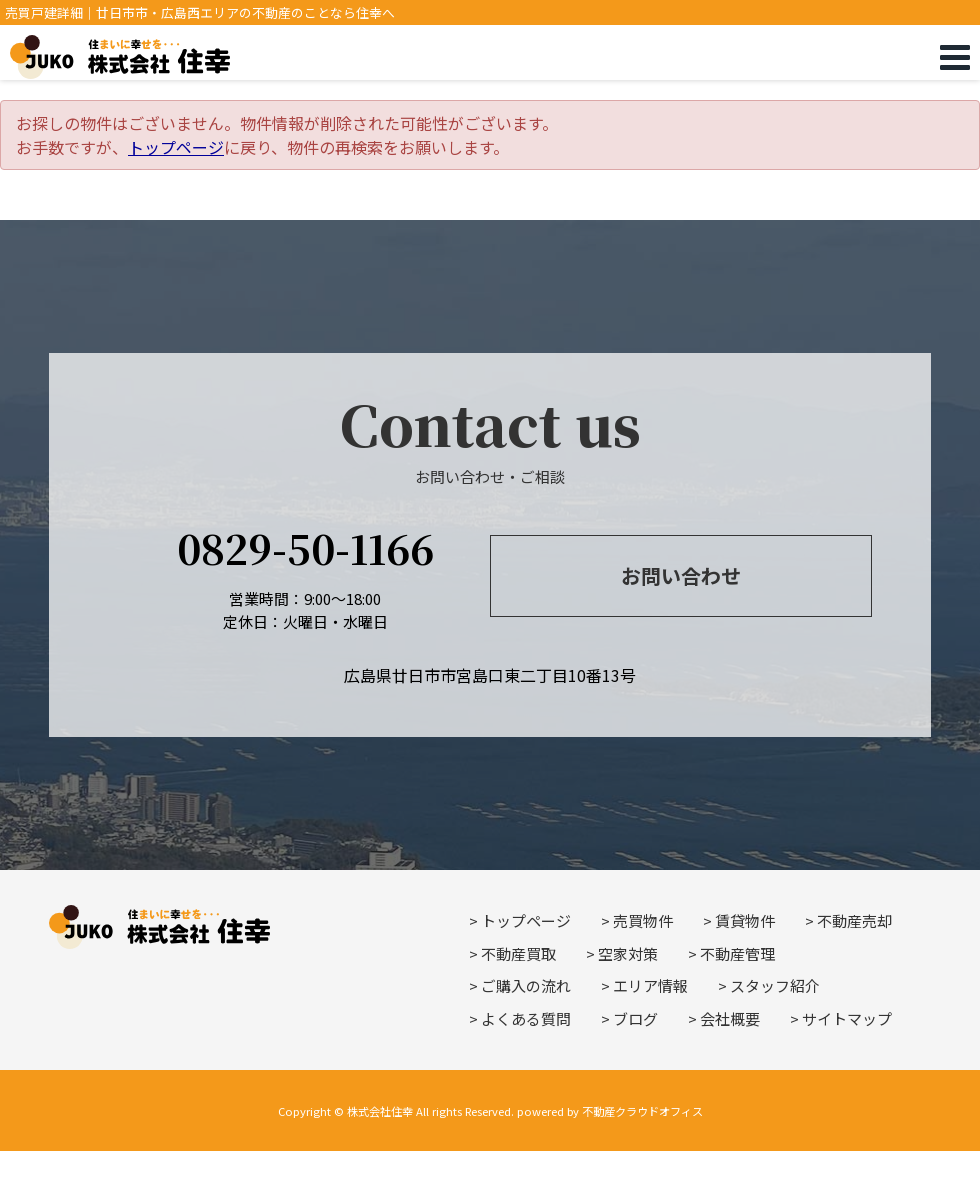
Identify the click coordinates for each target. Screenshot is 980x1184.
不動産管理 (737, 953)
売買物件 (643, 920)
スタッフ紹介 (775, 985)
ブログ (635, 1018)
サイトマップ (847, 1018)
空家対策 (628, 953)
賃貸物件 (745, 920)
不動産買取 (518, 953)
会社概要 (730, 1018)
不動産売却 (854, 920)
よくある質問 (526, 1018)
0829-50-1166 (305, 547)
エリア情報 (650, 985)
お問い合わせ (681, 575)
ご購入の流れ (526, 985)
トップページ (176, 147)
